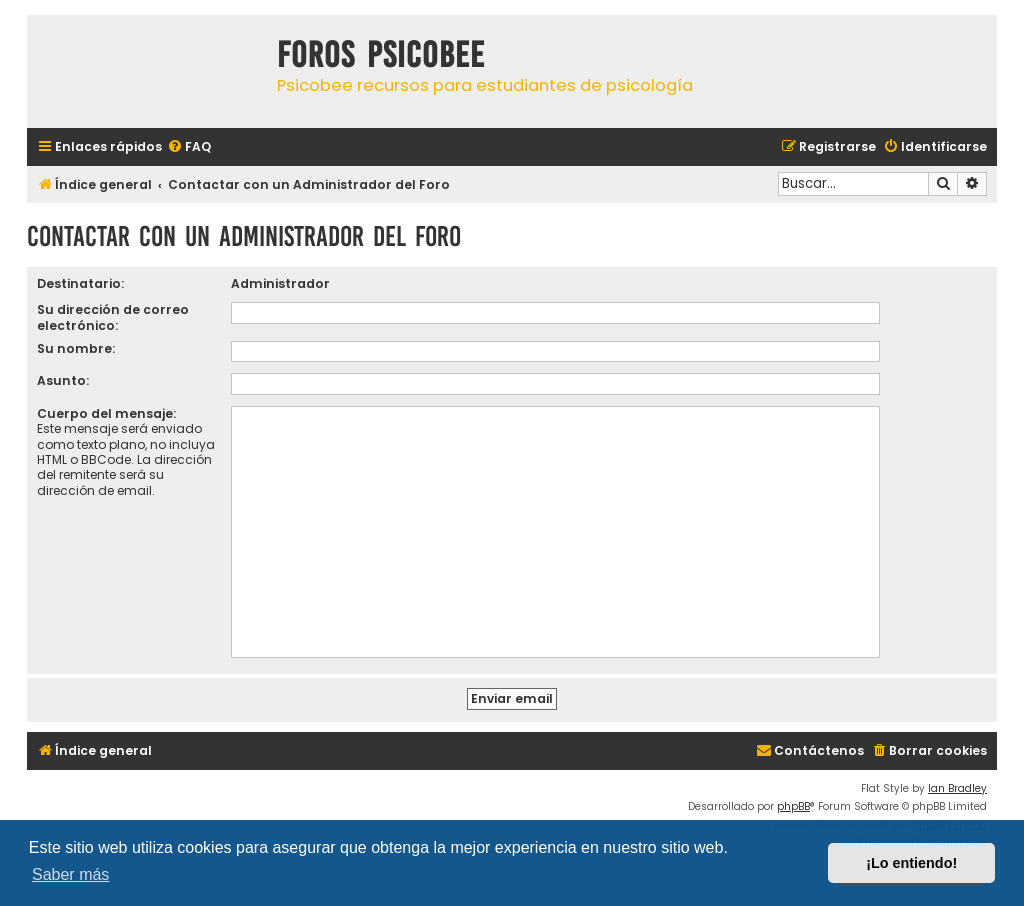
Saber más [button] (70, 874)
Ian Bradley (957, 788)
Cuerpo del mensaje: (106, 413)
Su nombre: (76, 348)
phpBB (793, 806)
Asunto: (63, 380)
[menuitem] (189, 147)
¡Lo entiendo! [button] (911, 863)
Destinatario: (80, 283)
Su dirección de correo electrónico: (113, 317)
